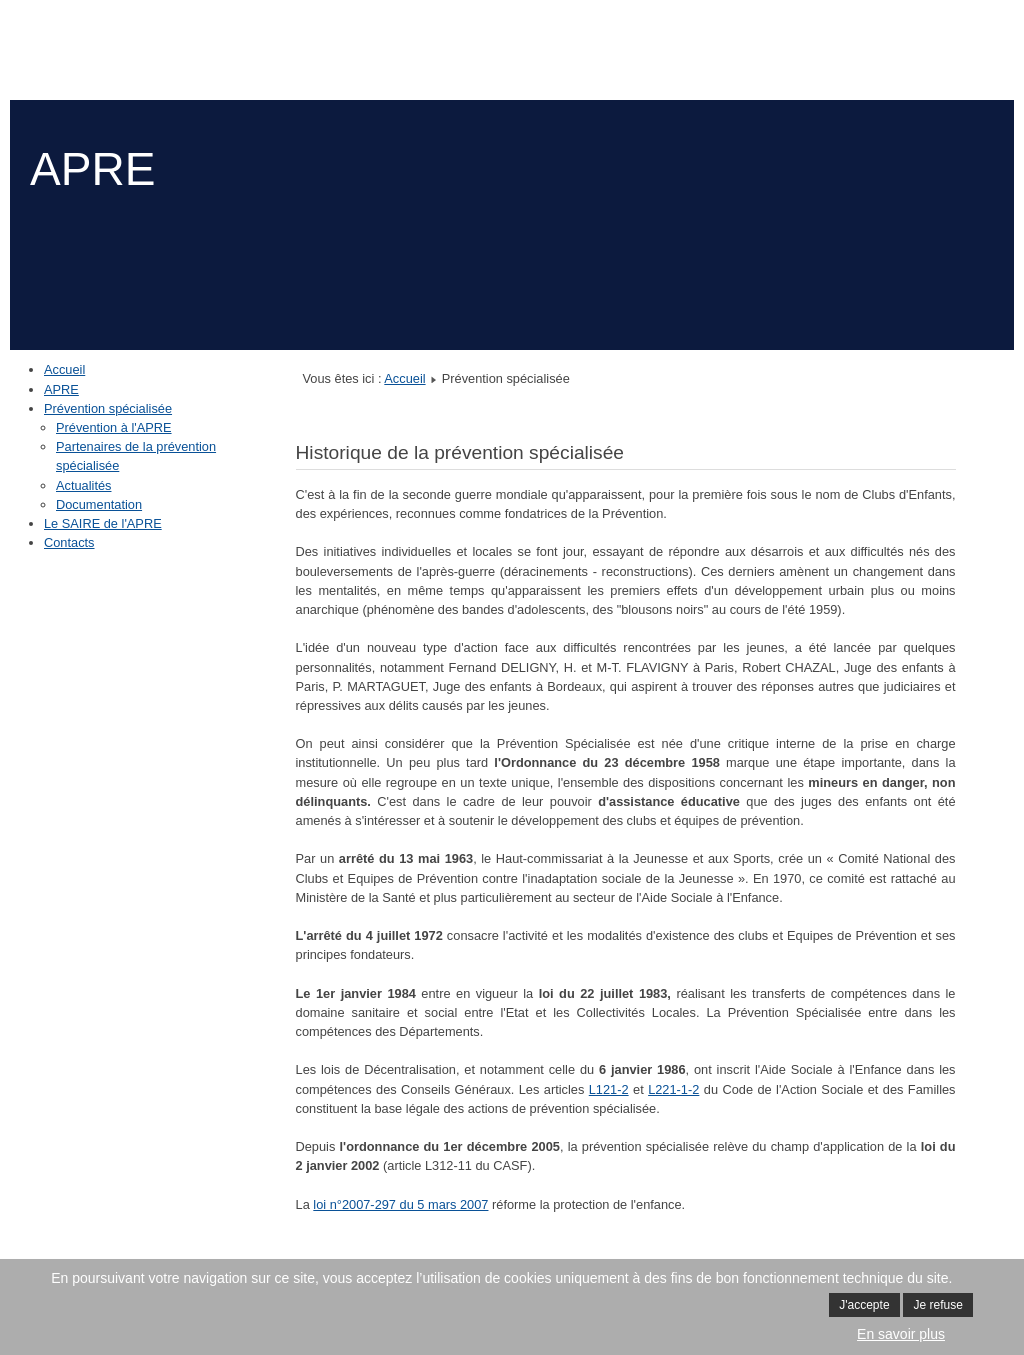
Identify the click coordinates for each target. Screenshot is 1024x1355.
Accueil (64, 369)
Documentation (99, 504)
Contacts (69, 542)
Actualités (83, 485)
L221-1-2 (673, 1089)
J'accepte (864, 1305)
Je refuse (937, 1305)
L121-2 (609, 1089)
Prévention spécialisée (108, 408)
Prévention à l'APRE (114, 427)
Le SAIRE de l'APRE (103, 523)
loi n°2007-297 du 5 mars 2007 (400, 1204)
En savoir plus (901, 1334)
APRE (61, 389)
